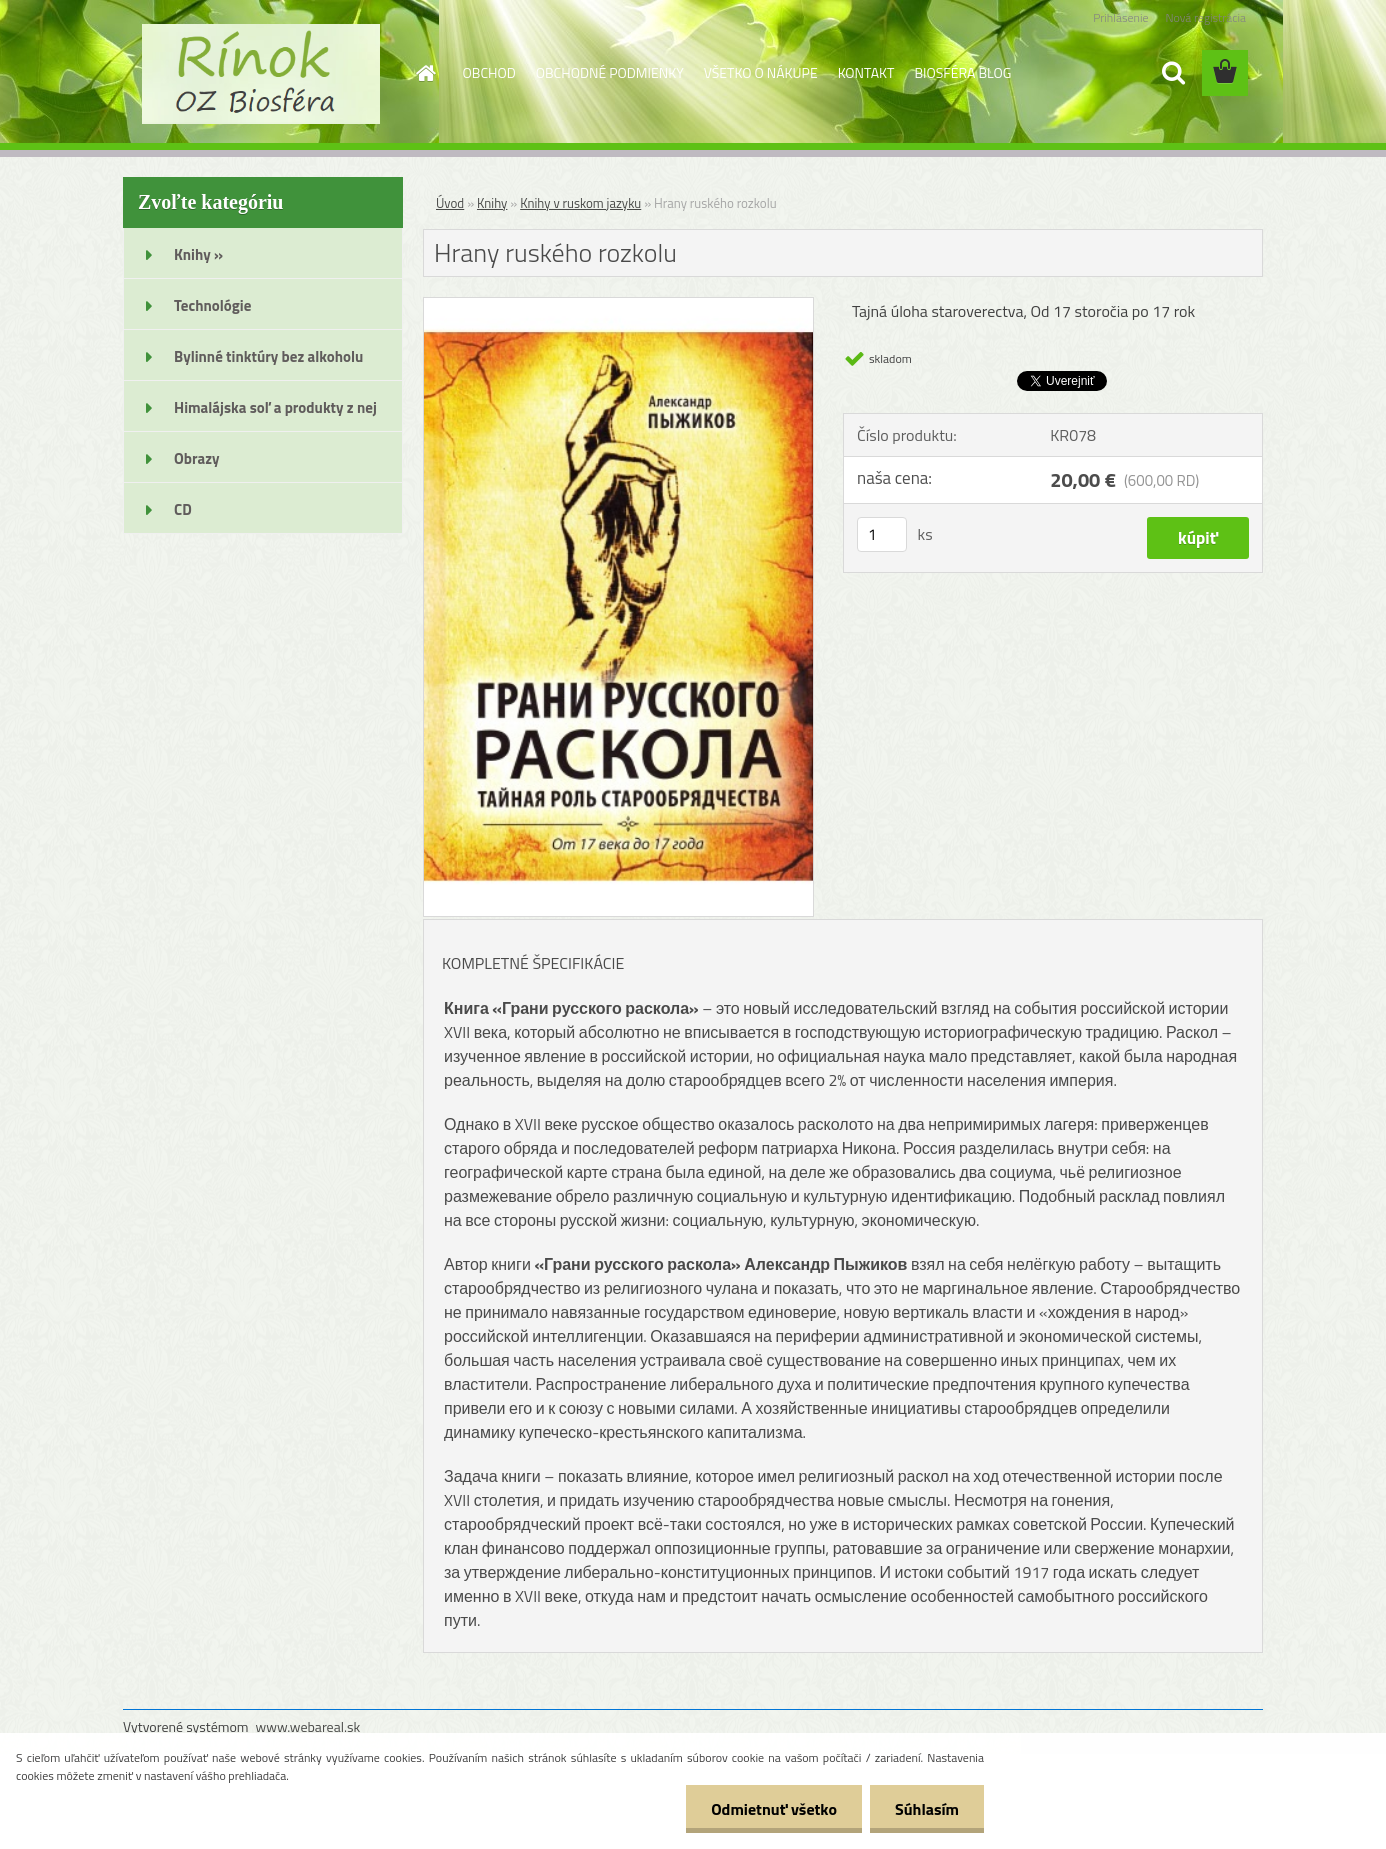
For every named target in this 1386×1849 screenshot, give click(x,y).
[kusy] (882, 534)
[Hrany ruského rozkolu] (618, 306)
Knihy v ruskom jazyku (580, 203)
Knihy (492, 203)
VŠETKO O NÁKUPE (761, 72)
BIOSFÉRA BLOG (962, 72)
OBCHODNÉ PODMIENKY (610, 72)
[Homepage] (425, 73)
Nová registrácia (1205, 17)
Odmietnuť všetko (774, 1809)
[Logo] (260, 74)
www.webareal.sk (308, 1726)
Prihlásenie (1120, 17)
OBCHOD (489, 72)
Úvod (450, 203)
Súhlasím (927, 1809)
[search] (1173, 73)
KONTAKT (866, 72)
